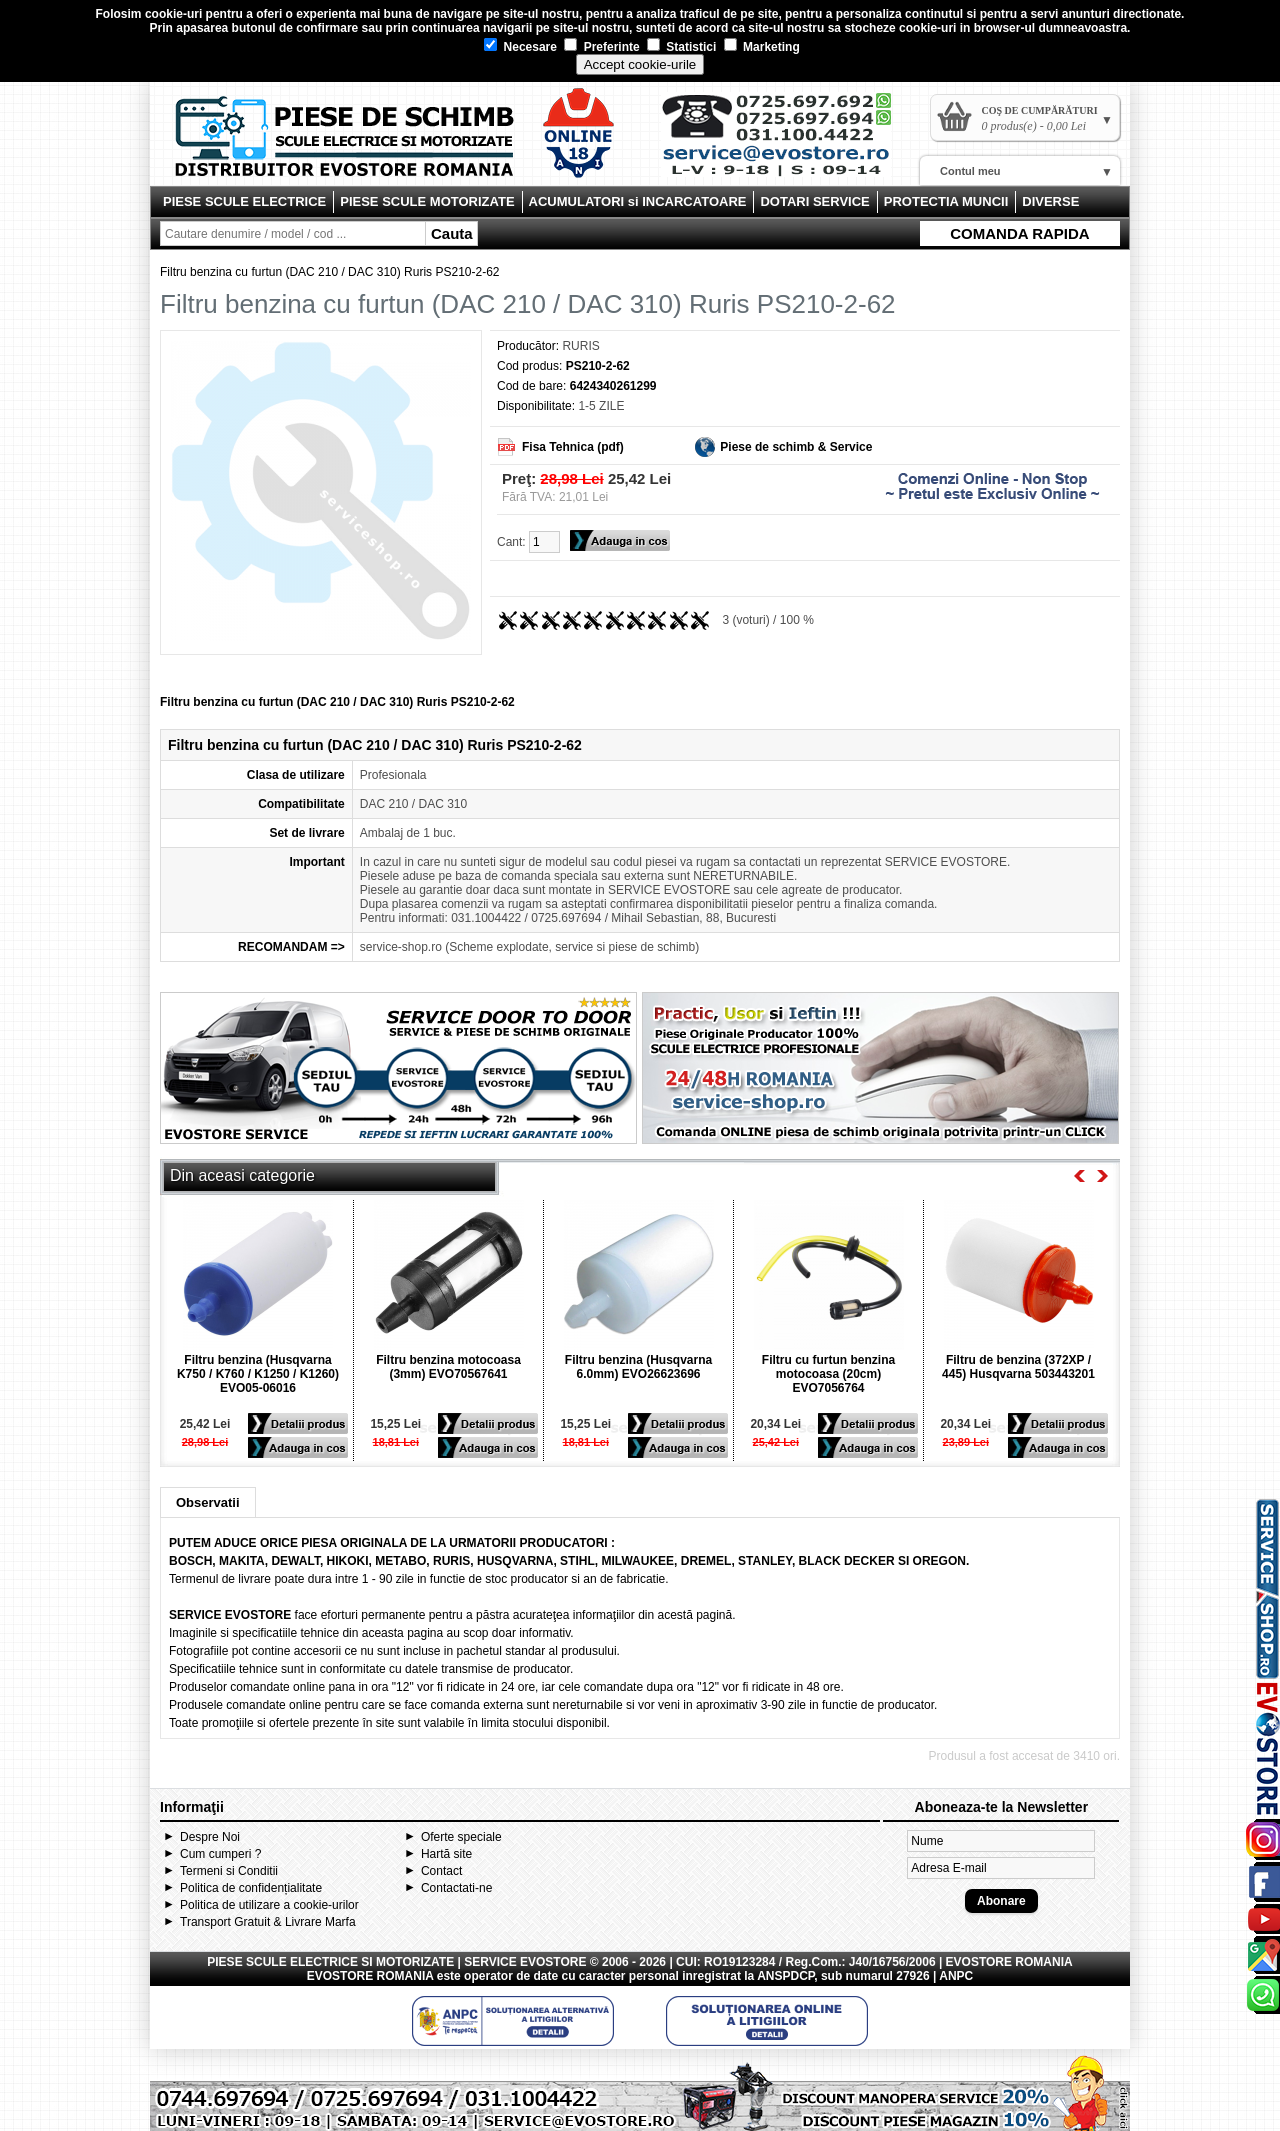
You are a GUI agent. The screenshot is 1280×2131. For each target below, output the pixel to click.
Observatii (208, 1502)
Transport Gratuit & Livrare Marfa (268, 1922)
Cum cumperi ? (220, 1854)
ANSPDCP (785, 1976)
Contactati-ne (456, 1888)
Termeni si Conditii (229, 1871)
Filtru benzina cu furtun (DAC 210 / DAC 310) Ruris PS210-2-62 (330, 272)
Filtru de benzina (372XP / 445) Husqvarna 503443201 (1018, 1367)
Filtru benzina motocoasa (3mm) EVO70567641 (448, 1367)
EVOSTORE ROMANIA (370, 1976)
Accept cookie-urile (640, 64)
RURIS (580, 346)
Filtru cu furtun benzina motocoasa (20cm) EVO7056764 (828, 1374)
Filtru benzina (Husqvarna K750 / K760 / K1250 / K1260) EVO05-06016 (258, 1374)
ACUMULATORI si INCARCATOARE (638, 201)
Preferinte (601, 47)
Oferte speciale (461, 1837)
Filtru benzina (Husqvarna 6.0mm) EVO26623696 (638, 1367)
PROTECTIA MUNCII (946, 201)
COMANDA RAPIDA (1019, 233)
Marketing (762, 47)
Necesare (520, 47)
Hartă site (446, 1854)
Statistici (681, 47)
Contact (441, 1871)
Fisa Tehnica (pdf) (573, 447)
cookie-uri (173, 14)
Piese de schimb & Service (796, 447)
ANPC (956, 1976)
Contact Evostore (786, 142)
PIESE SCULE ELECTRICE (244, 201)
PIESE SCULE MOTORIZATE (427, 201)
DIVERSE (1050, 201)
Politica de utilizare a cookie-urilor (269, 1905)
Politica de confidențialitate (251, 1888)
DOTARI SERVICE (814, 201)
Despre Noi (210, 1837)
